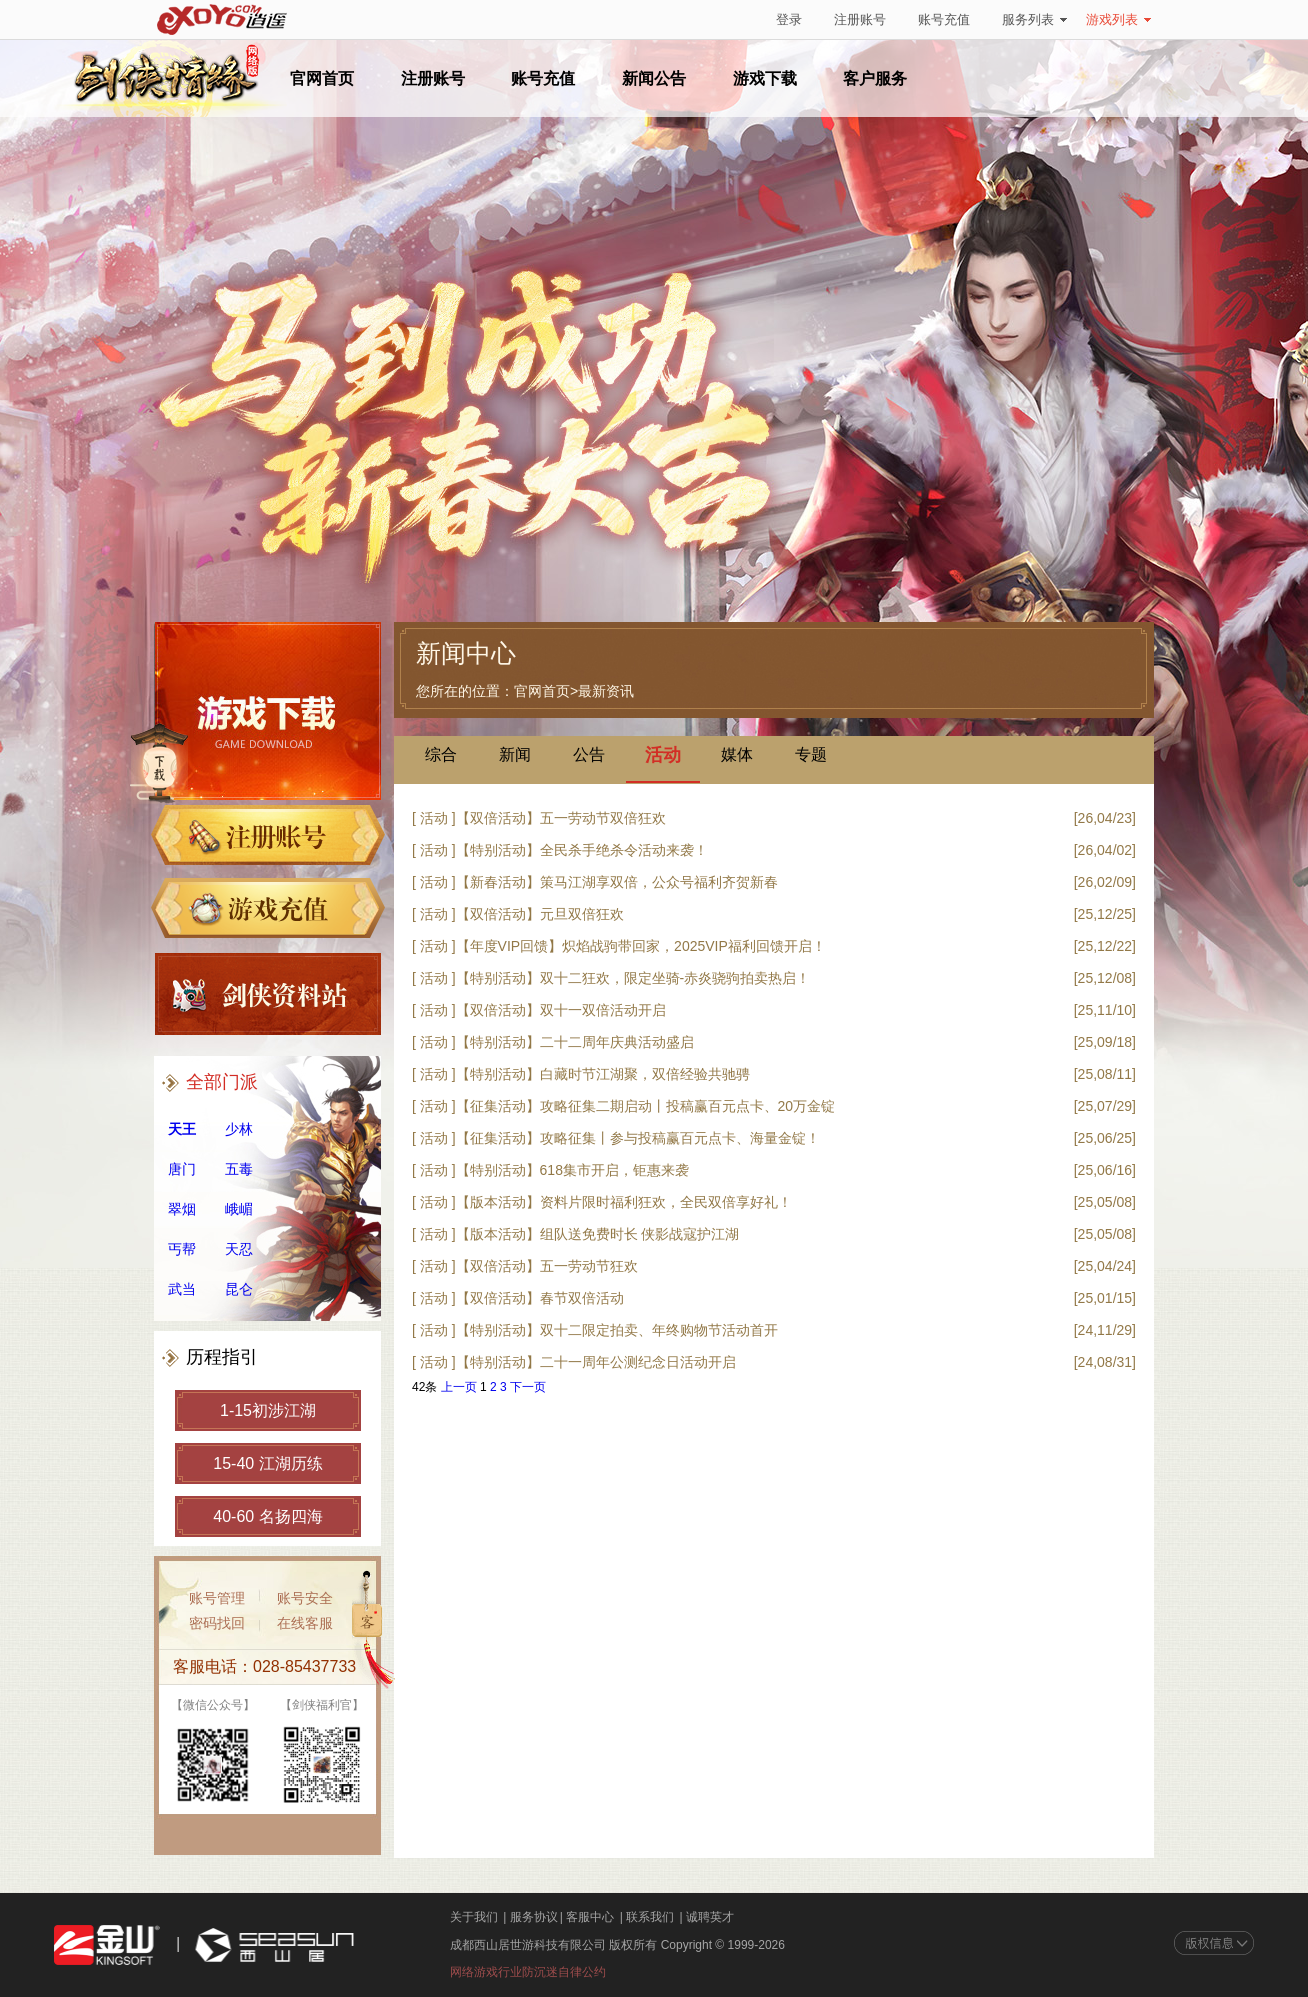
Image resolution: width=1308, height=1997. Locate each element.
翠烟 (182, 1209)
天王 (182, 1129)
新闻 (515, 754)
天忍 (239, 1249)
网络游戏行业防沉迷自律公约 (528, 1972)
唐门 (182, 1169)
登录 (789, 19)
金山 (107, 1945)
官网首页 (322, 78)
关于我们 (474, 1917)
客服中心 (590, 1917)
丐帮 (182, 1249)
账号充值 (944, 19)
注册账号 (860, 19)
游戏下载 (765, 78)
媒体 (737, 754)
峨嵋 (239, 1209)
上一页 (459, 1387)
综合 (441, 754)
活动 (663, 755)
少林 (239, 1129)
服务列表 (1034, 19)
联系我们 (650, 1917)
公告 (589, 754)
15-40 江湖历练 (267, 1463)
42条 (424, 1387)
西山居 (272, 1945)
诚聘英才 (710, 1917)
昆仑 (239, 1289)
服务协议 (534, 1917)
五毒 (239, 1169)
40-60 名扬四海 (267, 1516)
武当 (182, 1289)
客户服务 (875, 78)
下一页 (528, 1387)
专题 (811, 754)
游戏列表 (1118, 19)
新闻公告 (654, 78)
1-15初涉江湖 (268, 1410)
